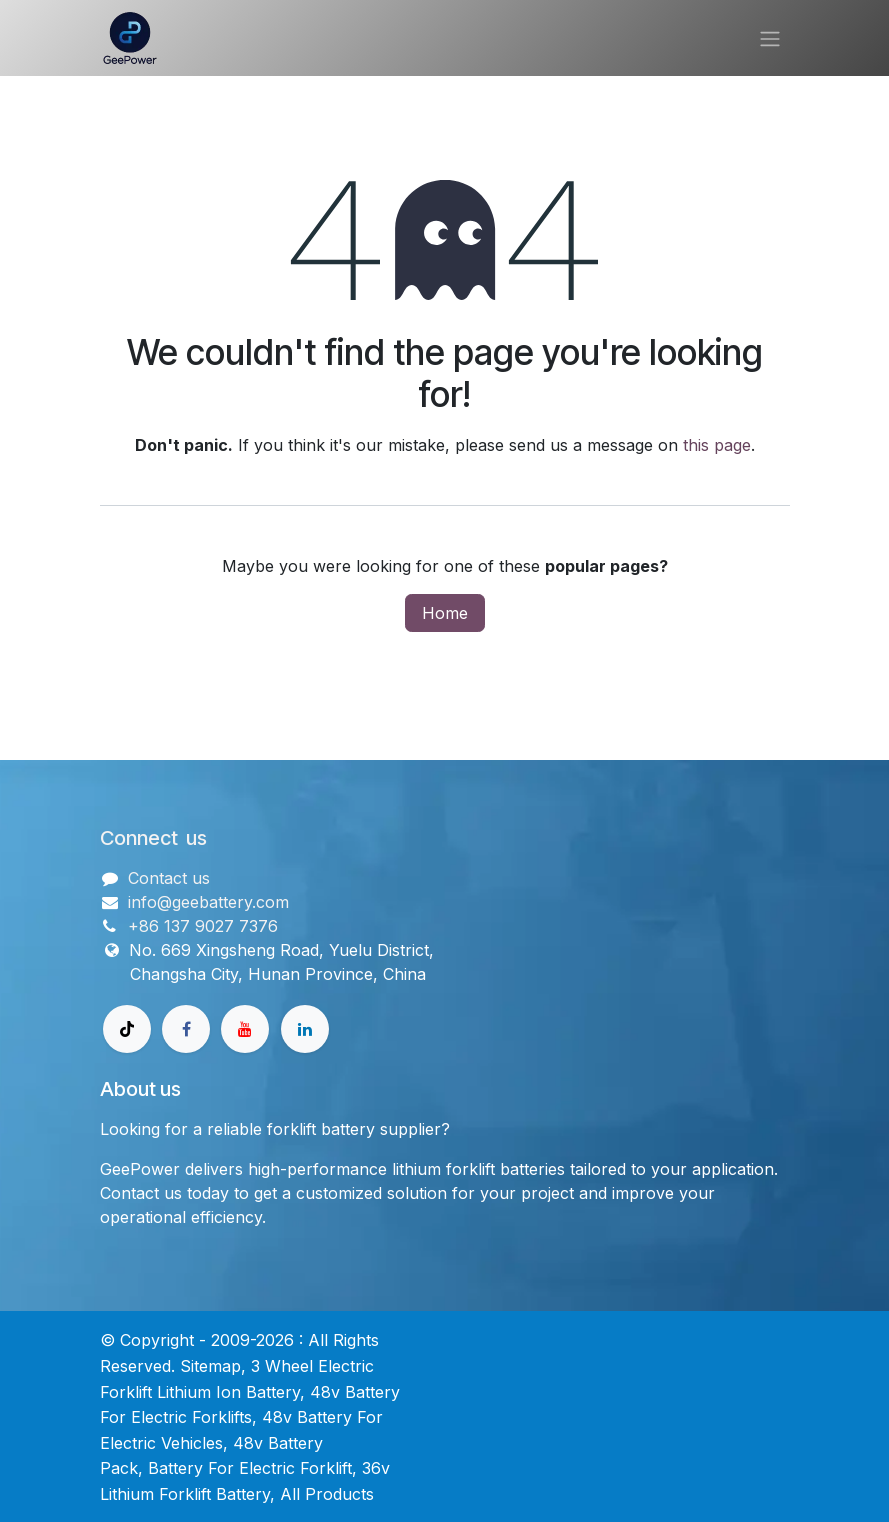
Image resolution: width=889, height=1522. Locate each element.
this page (717, 445)
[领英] (305, 1029)
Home (445, 613)
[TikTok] (127, 1029)
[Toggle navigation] (770, 38)
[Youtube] (245, 1029)
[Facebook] (186, 1029)
